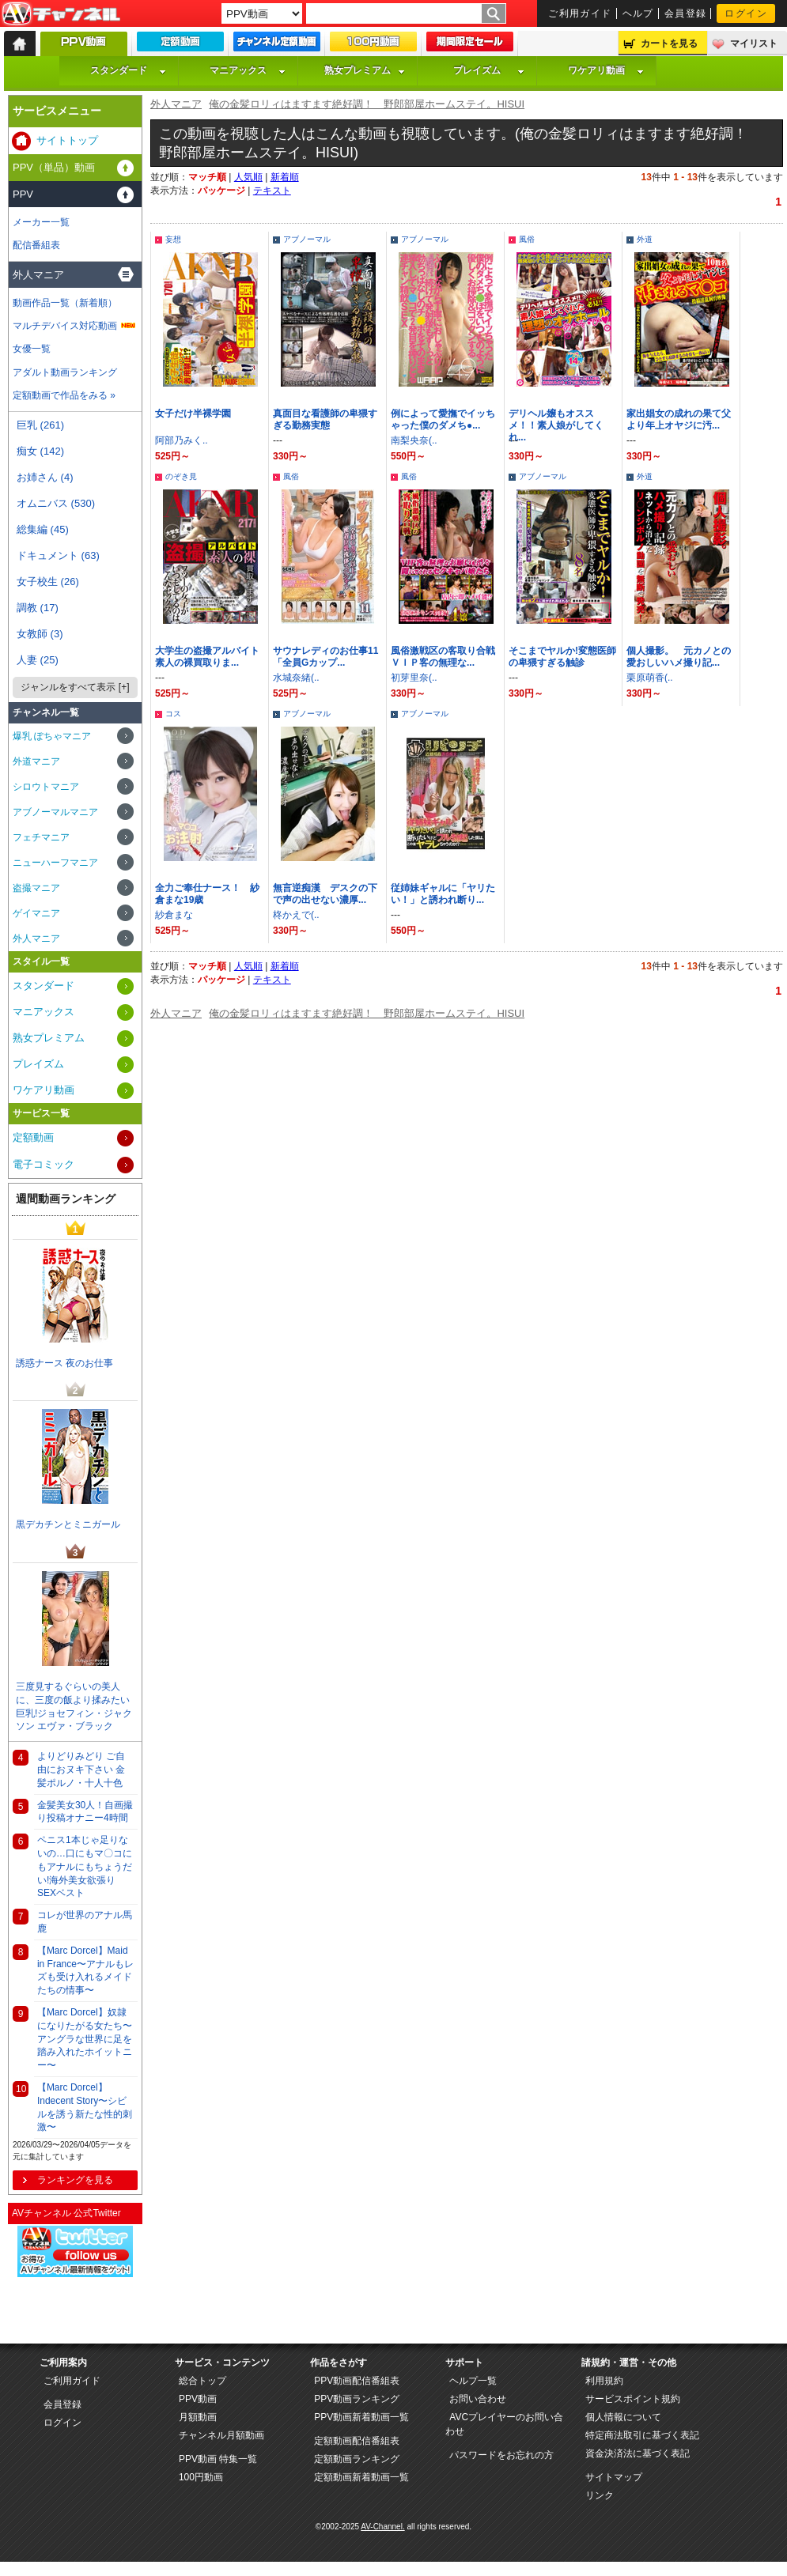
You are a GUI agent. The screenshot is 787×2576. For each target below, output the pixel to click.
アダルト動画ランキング (65, 372)
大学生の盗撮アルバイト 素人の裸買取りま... (212, 656)
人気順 (248, 177)
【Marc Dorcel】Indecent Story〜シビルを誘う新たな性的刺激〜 (84, 2107)
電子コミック (43, 1164)
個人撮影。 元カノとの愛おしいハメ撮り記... (678, 656)
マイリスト (754, 43)
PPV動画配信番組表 (356, 2380)
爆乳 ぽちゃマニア (52, 736)
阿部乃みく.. (181, 440)
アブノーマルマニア (55, 812)
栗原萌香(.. (649, 677)
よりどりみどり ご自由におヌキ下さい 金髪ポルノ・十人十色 (81, 1769)
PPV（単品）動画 (54, 167)
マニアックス (248, 70)
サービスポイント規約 (632, 2398)
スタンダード (128, 70)
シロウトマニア (46, 786)
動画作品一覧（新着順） (65, 302)
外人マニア (176, 104)
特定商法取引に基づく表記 (642, 2435)
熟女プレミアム (364, 70)
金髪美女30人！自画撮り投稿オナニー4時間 (85, 1812)
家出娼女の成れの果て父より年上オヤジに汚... (678, 419)
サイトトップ (67, 140)
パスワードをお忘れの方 (501, 2455)
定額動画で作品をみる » (64, 395)
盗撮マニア (36, 887)
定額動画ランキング (356, 2459)
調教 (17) (38, 608)
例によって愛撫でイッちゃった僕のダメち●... (443, 419)
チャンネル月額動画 (221, 2435)
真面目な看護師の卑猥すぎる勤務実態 (325, 419)
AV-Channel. (382, 2526)
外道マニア (36, 761)
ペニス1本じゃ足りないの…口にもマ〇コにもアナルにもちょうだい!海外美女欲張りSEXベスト (84, 1866)
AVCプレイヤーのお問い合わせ (504, 2424)
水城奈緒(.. (296, 677)
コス (173, 713)
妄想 (173, 239)
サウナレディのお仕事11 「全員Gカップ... (330, 656)
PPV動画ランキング (356, 2398)
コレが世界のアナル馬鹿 (84, 1921)
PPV (23, 194)
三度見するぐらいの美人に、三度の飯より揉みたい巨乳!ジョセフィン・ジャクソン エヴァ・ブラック (74, 1706)
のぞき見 (181, 476)
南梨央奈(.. (414, 440)
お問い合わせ (477, 2398)
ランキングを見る (75, 2179)
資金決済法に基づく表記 (637, 2453)
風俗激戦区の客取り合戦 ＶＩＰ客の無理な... (448, 656)
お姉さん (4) (45, 477)
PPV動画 (198, 2398)
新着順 (285, 177)
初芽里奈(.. (414, 677)
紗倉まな (174, 914)
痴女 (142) (40, 451)
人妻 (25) (38, 660)
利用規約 (604, 2380)
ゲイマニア (36, 913)
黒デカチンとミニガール (68, 1524)
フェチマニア (41, 837)
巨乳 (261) (40, 425)
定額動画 (33, 1137)
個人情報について (623, 2417)
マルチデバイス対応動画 (65, 325)
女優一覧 (32, 348)
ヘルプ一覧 (473, 2380)
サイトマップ (613, 2477)
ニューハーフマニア (55, 862)
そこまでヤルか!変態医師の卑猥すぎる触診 (562, 656)
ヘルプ (638, 13)
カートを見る (669, 43)
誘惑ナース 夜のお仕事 (64, 1363)
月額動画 (198, 2417)
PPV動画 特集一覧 (218, 2459)
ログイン (746, 13)
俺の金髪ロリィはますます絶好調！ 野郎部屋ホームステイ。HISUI (366, 104)
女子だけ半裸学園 (193, 413)
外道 (645, 239)
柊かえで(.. (296, 914)
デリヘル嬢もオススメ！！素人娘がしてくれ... (556, 425)
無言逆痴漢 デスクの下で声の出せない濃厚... (325, 893)
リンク (599, 2495)
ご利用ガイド (580, 13)
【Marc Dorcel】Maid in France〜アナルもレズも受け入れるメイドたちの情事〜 (85, 1970)
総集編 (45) (43, 529)
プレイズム (488, 70)
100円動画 (201, 2477)
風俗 (527, 239)
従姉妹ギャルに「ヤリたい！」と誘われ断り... (443, 893)
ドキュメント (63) (58, 555)
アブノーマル (307, 239)
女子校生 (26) (48, 581)
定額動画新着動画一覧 (361, 2477)
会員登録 (685, 13)
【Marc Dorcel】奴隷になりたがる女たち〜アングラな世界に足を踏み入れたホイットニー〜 (84, 2039)
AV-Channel (61, 14)
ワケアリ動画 (606, 70)
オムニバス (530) (56, 503)
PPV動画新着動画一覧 (361, 2417)
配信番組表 (36, 245)
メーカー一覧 (41, 222)
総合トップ (202, 2380)
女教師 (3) (40, 634)
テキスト (272, 190)
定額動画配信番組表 (356, 2440)
